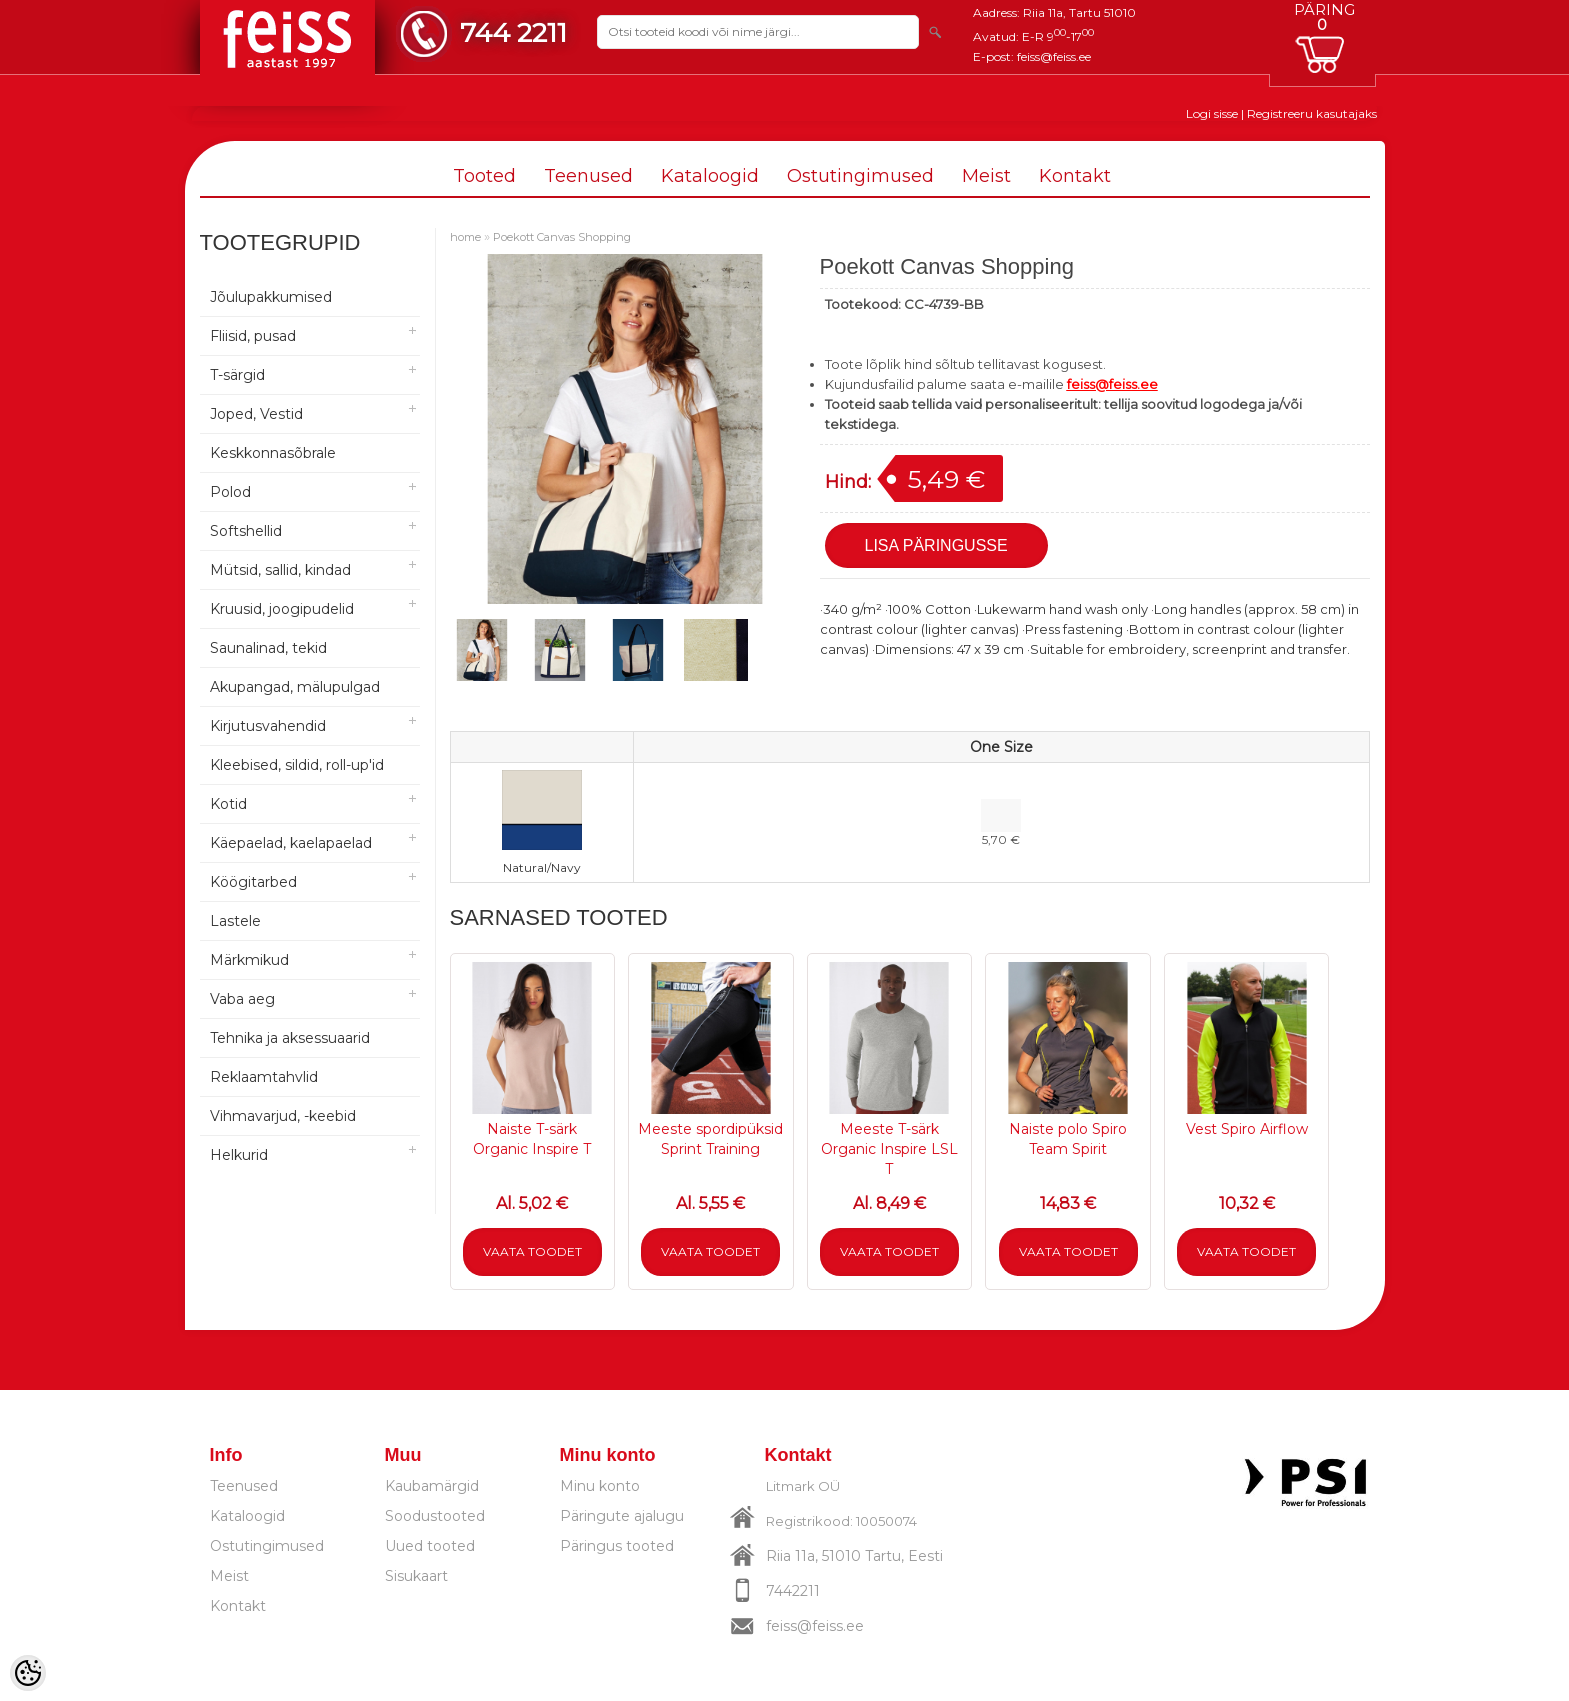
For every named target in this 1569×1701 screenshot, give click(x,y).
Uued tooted (430, 1546)
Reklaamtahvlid (264, 1077)
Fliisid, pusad (253, 336)
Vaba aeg (242, 999)
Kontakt (1075, 176)
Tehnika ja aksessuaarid (290, 1038)
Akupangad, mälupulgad (295, 687)
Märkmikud (249, 960)
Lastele (235, 921)
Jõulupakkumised (271, 297)
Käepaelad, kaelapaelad (291, 843)
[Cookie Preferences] (28, 1673)
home (465, 237)
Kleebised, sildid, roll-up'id (297, 765)
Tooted (484, 176)
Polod (230, 492)
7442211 (793, 1591)
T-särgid (237, 375)
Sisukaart (416, 1576)
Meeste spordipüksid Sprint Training (710, 1139)
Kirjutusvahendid (268, 726)
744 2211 (513, 32)
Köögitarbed (253, 882)
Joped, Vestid (256, 414)
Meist (986, 176)
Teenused (588, 176)
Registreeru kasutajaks (1312, 113)
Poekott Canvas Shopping (562, 237)
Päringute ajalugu (622, 1516)
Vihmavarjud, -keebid (283, 1116)
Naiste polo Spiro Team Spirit (1068, 1139)
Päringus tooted (617, 1546)
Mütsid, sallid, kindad (280, 570)
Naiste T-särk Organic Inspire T (532, 1139)
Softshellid (246, 531)
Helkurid (239, 1155)
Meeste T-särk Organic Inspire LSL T (889, 1149)
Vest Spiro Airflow (1247, 1129)
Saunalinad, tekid (268, 648)
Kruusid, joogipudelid (282, 609)
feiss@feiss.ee (1054, 56)
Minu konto (600, 1486)
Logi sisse (1212, 113)
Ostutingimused (860, 176)
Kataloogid (710, 176)
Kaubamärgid (432, 1486)
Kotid (228, 804)
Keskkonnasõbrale (273, 453)
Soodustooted (435, 1516)
